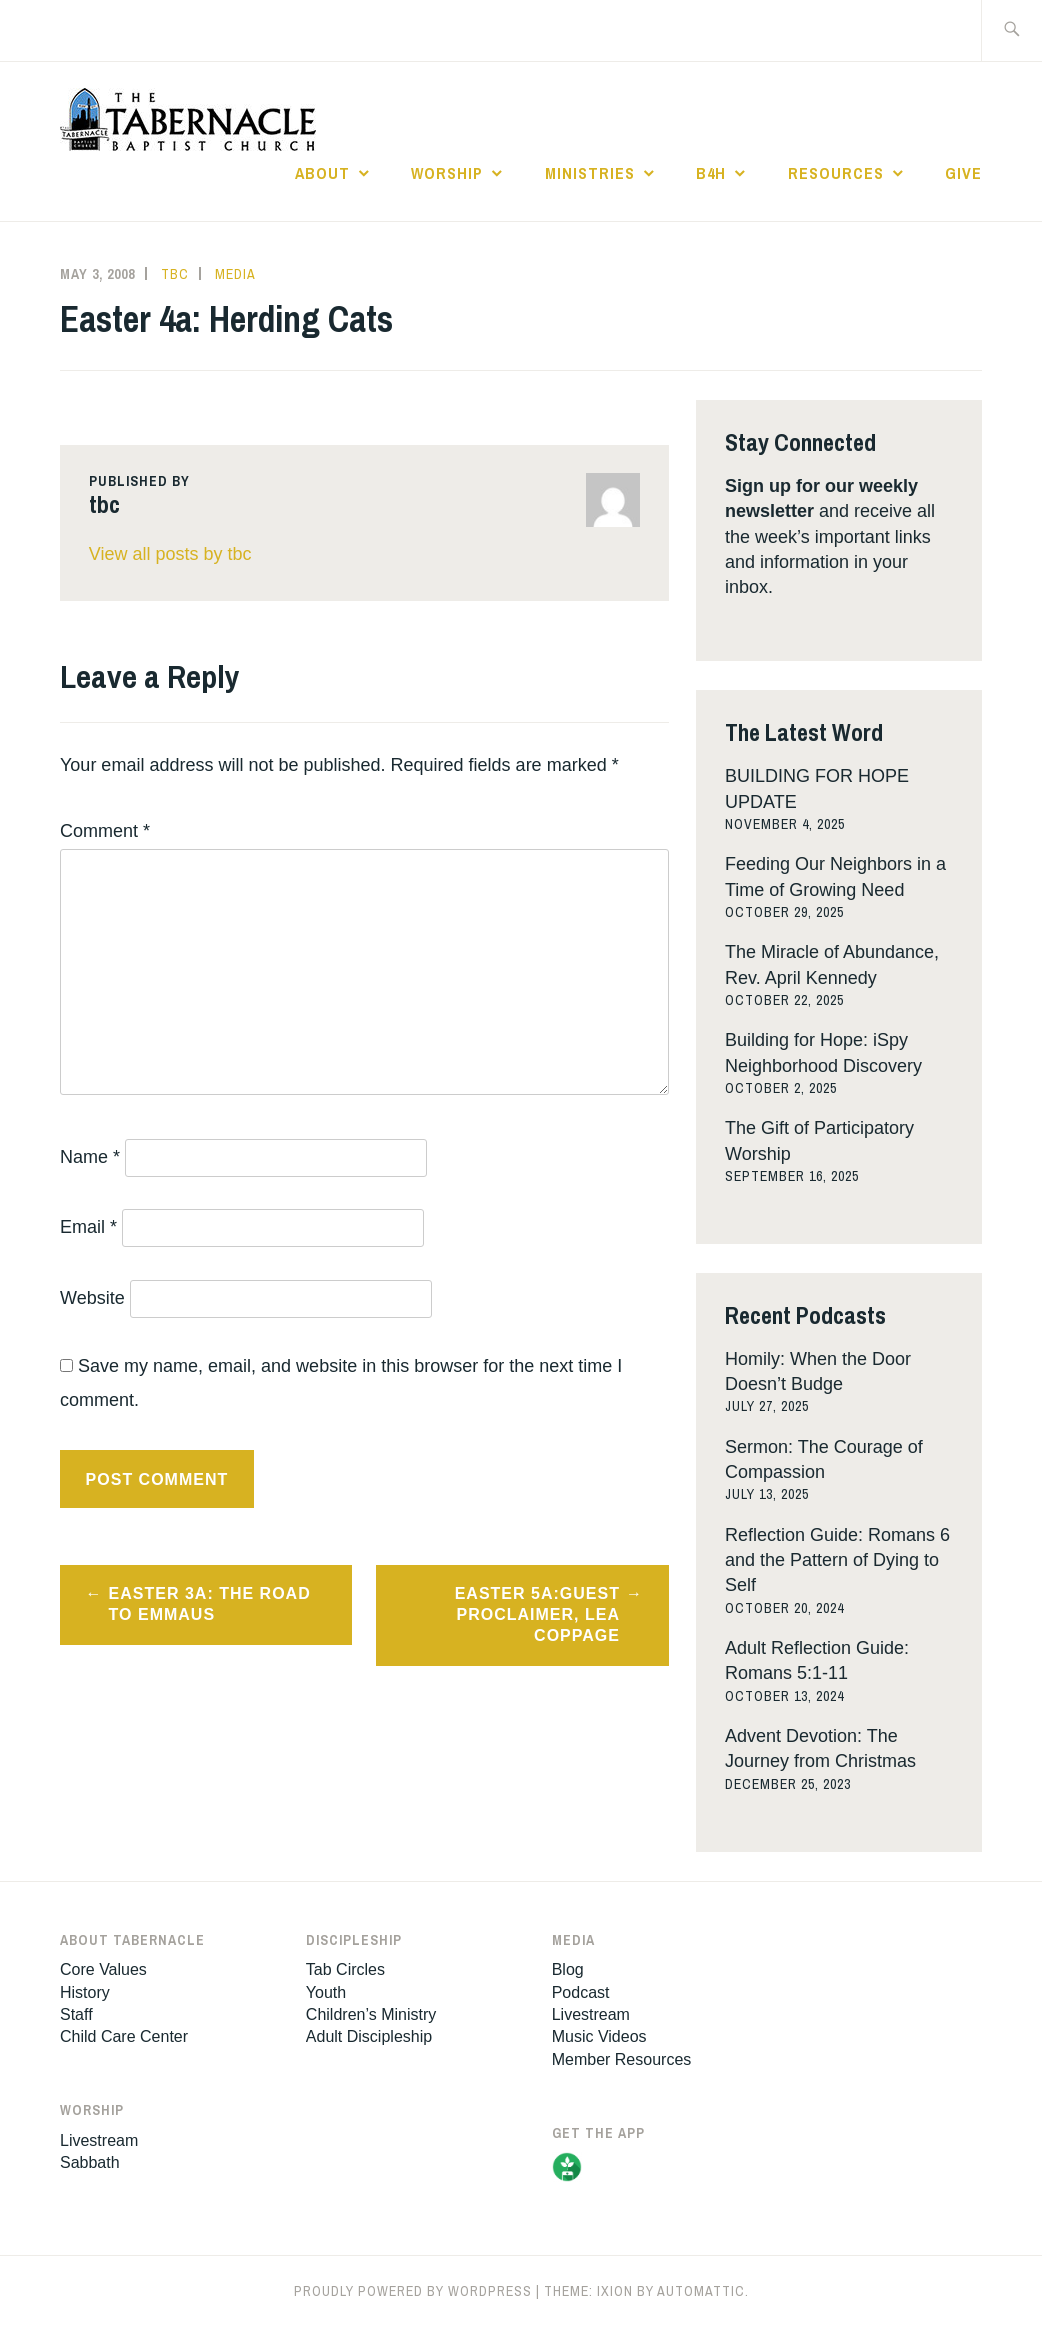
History (85, 1992)
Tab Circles (345, 1969)
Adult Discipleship (369, 2036)
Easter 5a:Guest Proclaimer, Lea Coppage (537, 1614)
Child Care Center (124, 2036)
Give (963, 173)
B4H (711, 173)
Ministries (590, 173)
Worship (447, 173)
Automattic (701, 2291)
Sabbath (90, 2162)
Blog (568, 1969)
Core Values (103, 1969)
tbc (175, 274)
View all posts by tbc (170, 554)
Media (235, 274)
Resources (836, 173)
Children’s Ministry (371, 2014)
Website (92, 1298)
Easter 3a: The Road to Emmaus (210, 1604)
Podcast (581, 1992)
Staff (76, 2014)
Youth (326, 1992)
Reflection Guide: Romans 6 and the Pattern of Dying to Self (837, 1560)
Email (88, 1227)
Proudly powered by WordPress (413, 2291)
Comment (105, 831)
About (322, 173)
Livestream (99, 2140)
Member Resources (622, 2059)
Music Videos (599, 2036)
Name (90, 1157)
